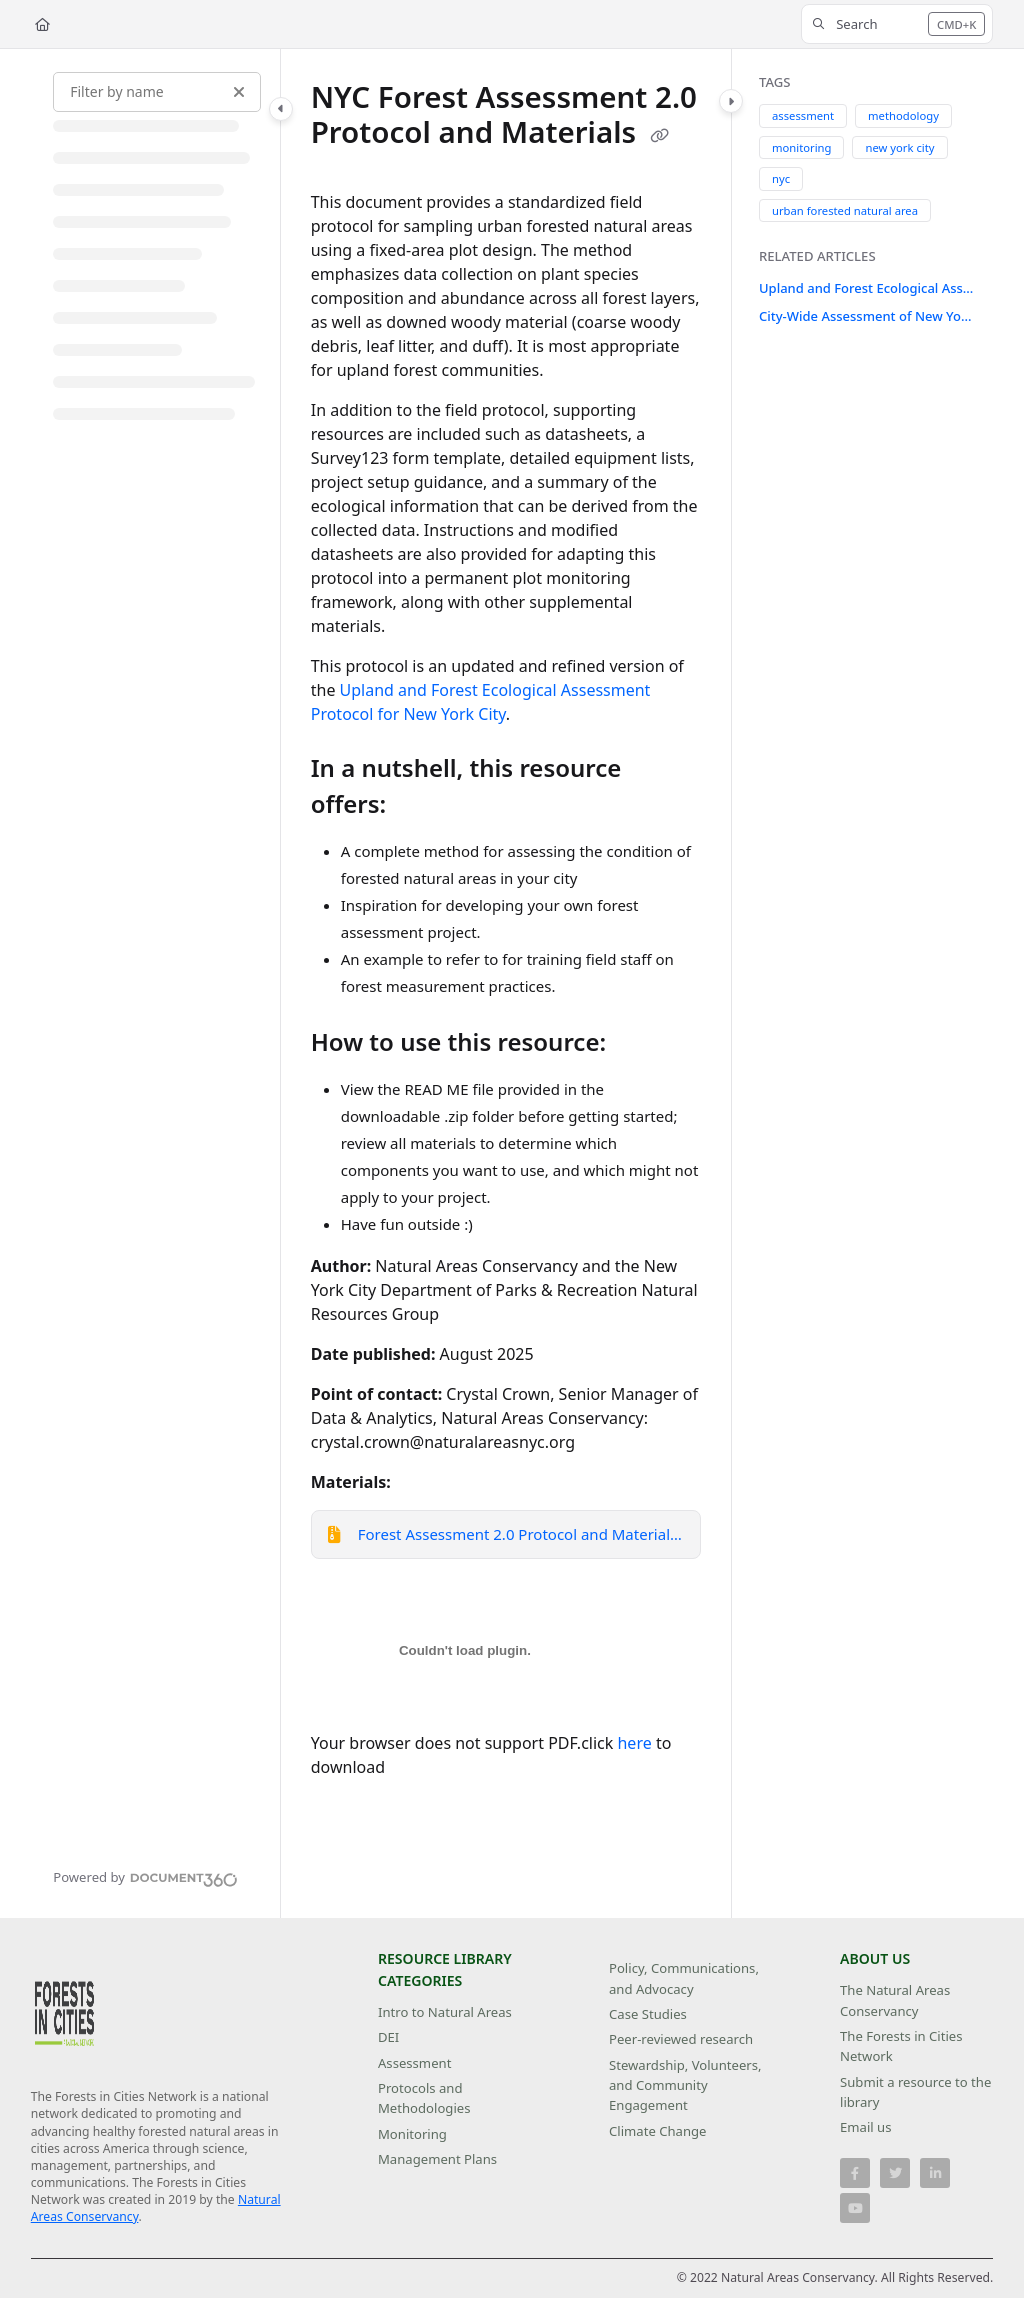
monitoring (801, 146)
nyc (781, 178)
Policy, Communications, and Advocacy (684, 1978)
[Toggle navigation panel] (281, 109)
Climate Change (658, 2131)
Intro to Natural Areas (445, 2012)
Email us (865, 2127)
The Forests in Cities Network (901, 2046)
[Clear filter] (239, 92)
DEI (388, 2037)
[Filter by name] (157, 92)
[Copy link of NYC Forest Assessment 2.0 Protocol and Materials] (660, 135)
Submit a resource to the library (915, 2092)
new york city (899, 146)
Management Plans (437, 2159)
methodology (903, 115)
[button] (897, 24)
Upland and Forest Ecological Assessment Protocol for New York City (867, 288)
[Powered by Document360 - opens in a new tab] (145, 1877)
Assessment (414, 2063)
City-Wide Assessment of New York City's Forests (867, 316)
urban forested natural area (845, 209)
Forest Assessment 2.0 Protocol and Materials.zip (521, 1534)
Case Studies (648, 2014)
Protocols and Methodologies (424, 2098)
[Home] (42, 24)
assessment (803, 115)
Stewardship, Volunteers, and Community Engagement (685, 2085)
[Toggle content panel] (731, 101)
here (634, 1743)
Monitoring (412, 2134)
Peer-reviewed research (681, 2039)
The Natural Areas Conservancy (895, 2000)
